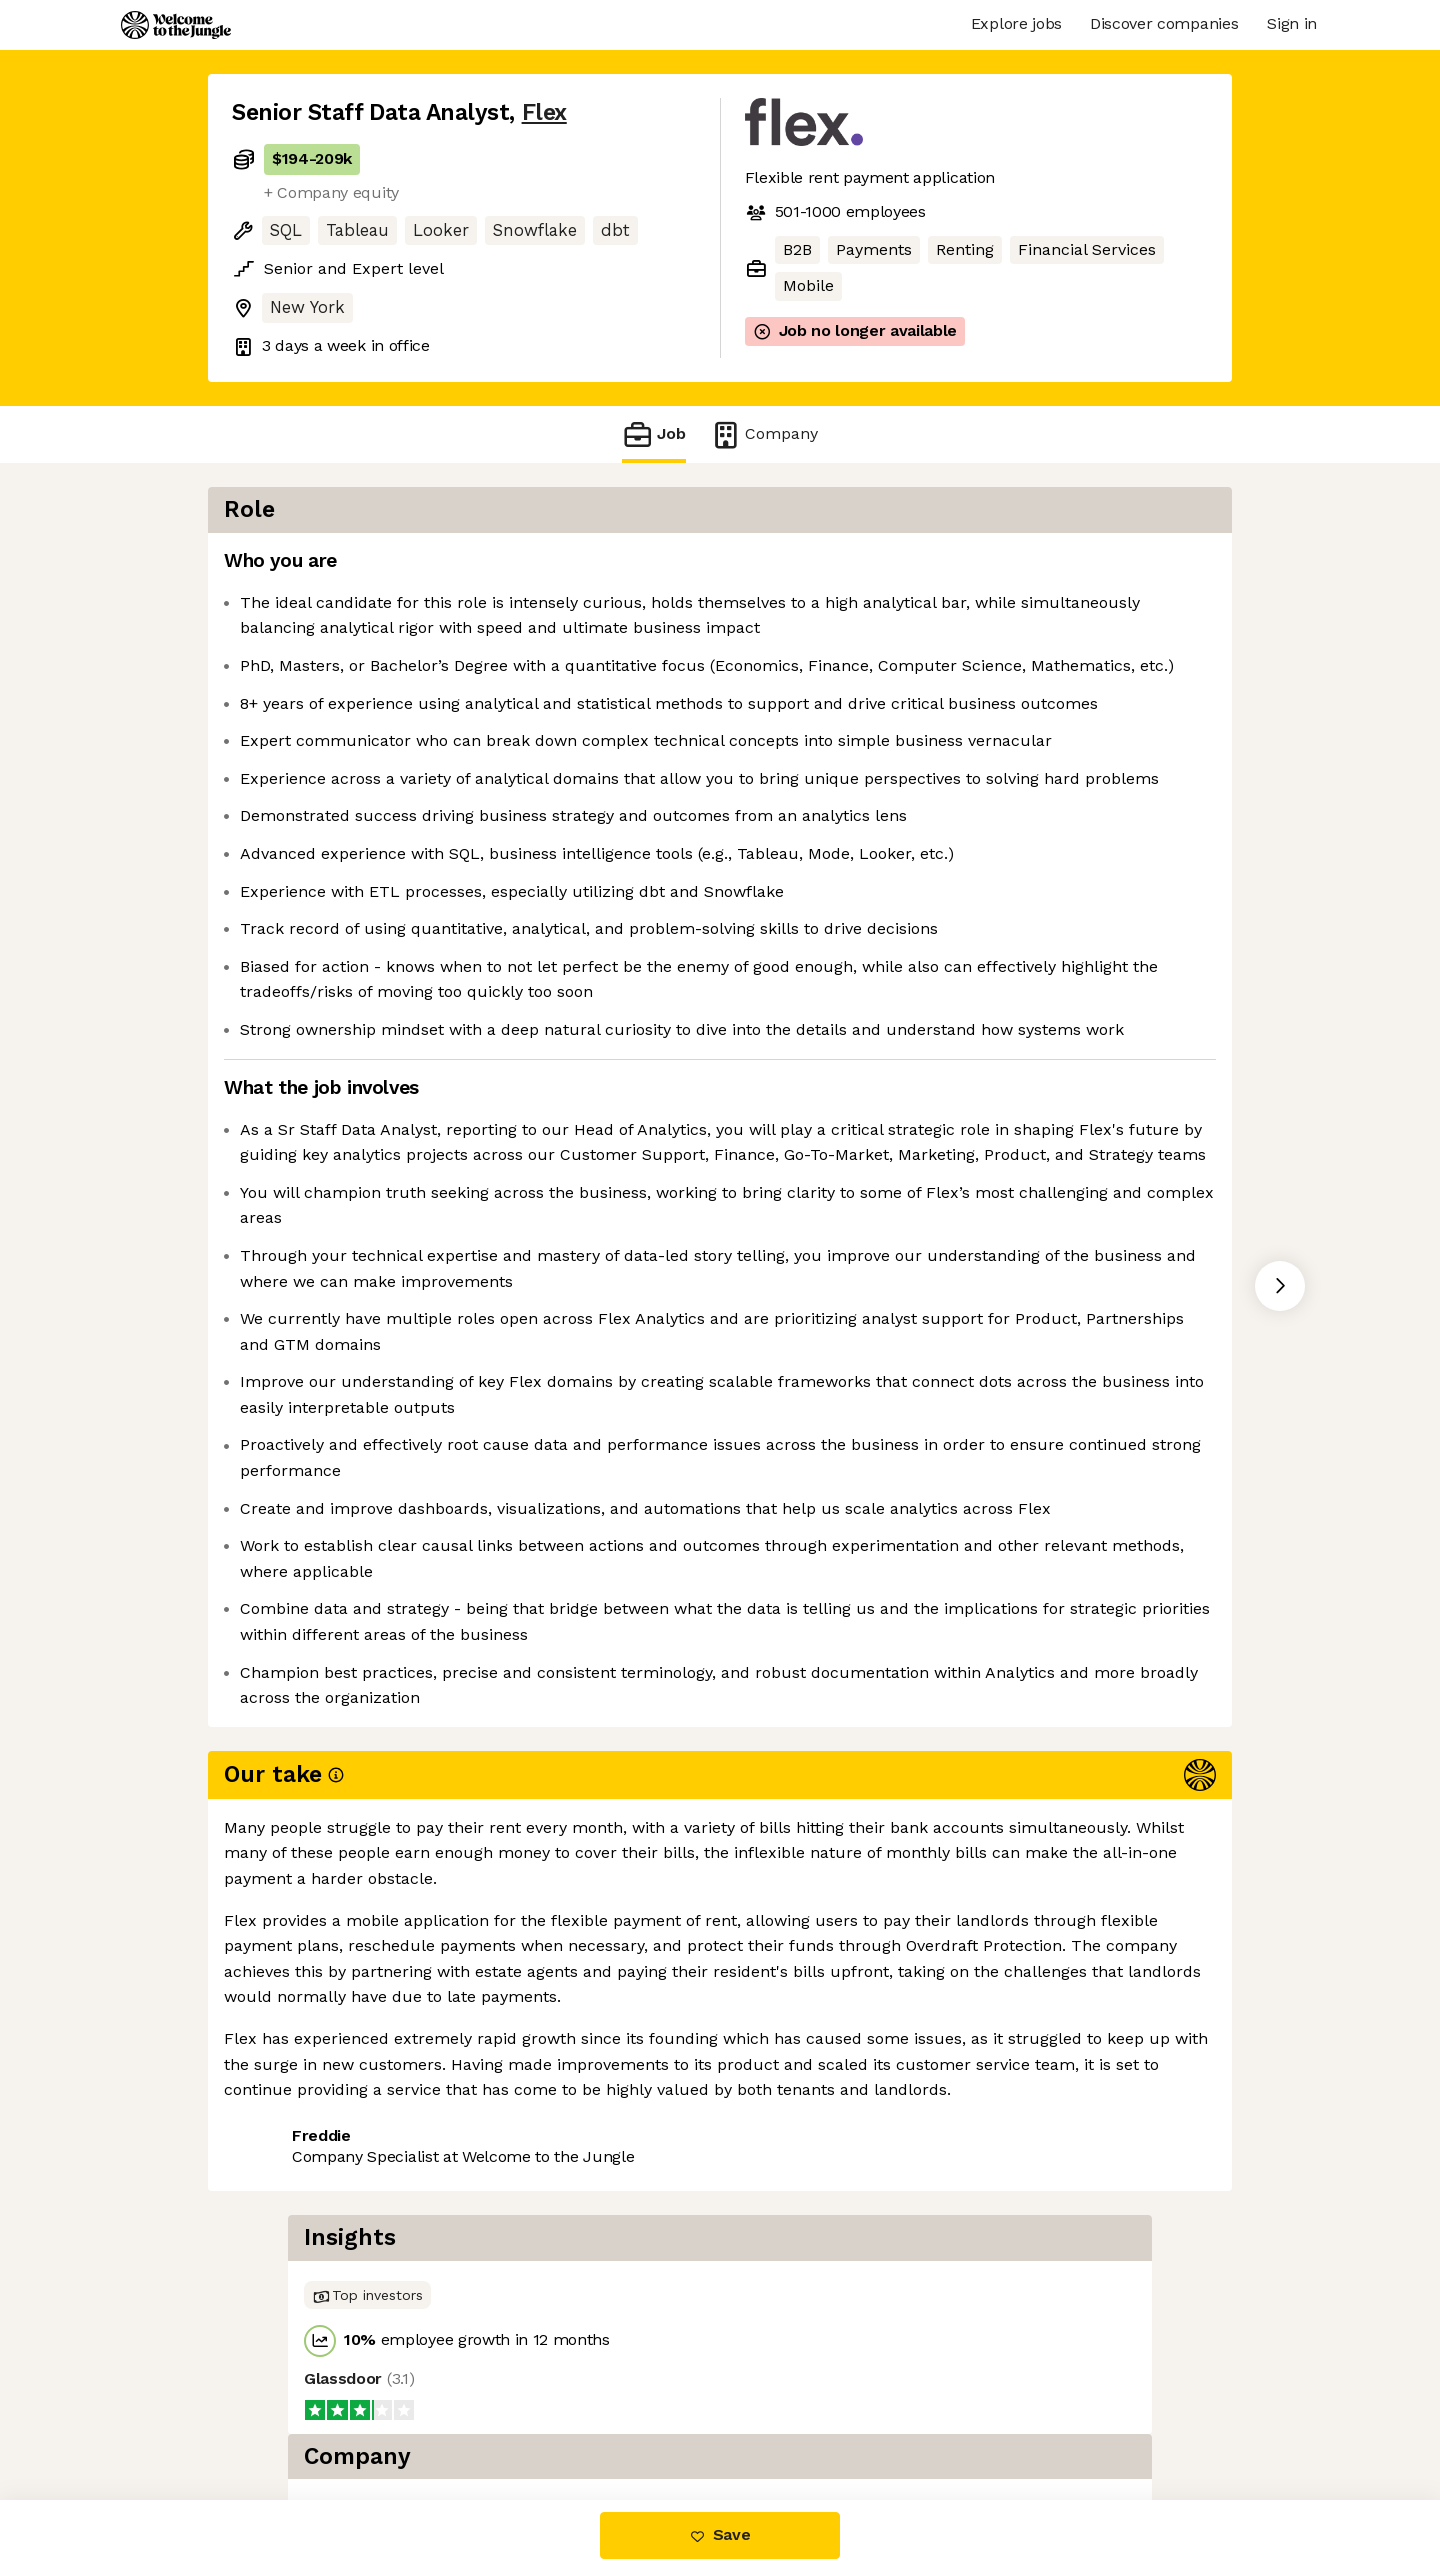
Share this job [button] (287, 2416)
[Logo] (176, 25)
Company (764, 434)
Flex (544, 112)
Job (654, 434)
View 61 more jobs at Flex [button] (472, 2416)
